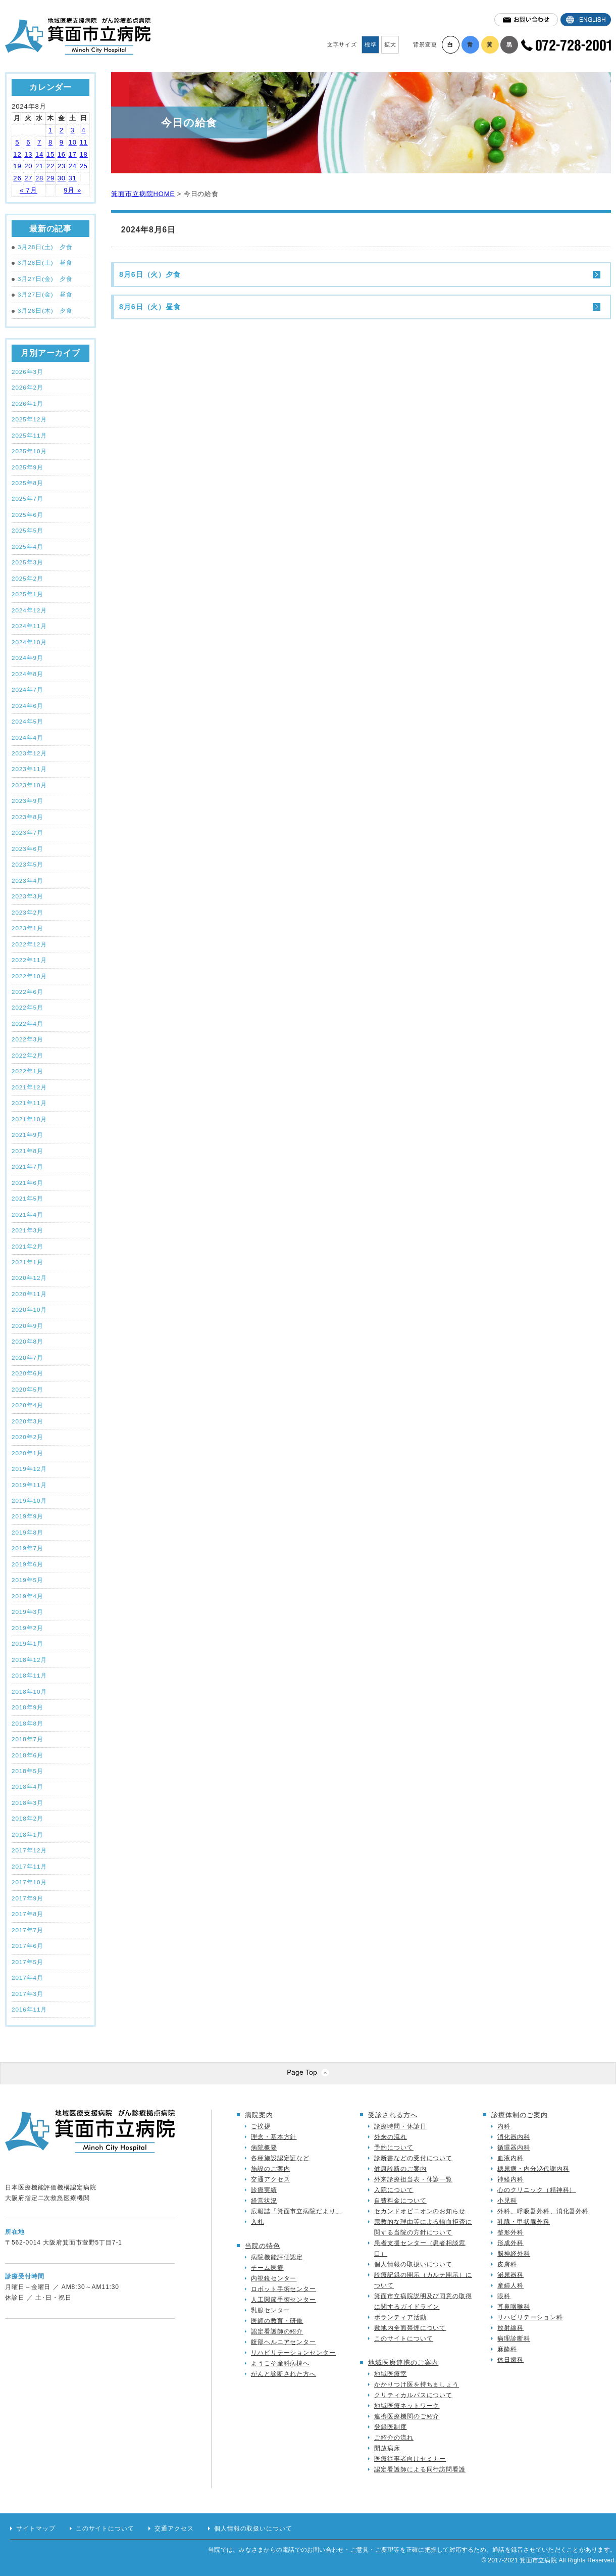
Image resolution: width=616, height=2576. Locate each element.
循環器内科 (513, 2147)
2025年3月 (27, 562)
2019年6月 (27, 1564)
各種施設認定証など (280, 2158)
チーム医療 (267, 2267)
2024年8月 (27, 674)
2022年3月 (27, 1039)
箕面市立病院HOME (143, 194)
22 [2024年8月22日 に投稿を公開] (50, 166)
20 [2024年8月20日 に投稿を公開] (28, 166)
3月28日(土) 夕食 (42, 247)
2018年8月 (27, 1723)
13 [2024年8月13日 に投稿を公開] (28, 154)
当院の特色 (262, 2246)
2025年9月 (27, 467)
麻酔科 (507, 2349)
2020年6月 (27, 1373)
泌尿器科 (510, 2274)
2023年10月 (29, 785)
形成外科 (510, 2243)
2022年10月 (29, 976)
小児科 (507, 2200)
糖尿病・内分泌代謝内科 (533, 2168)
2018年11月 (29, 1675)
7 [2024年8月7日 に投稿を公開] (39, 142)
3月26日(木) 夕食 (42, 311)
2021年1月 (27, 1262)
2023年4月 (27, 880)
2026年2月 (27, 387)
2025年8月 (27, 483)
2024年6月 (27, 705)
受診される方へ (392, 2115)
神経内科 (510, 2179)
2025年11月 (29, 435)
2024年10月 (29, 642)
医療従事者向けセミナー (410, 2458)
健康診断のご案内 (400, 2168)
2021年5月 (27, 1198)
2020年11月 (29, 1294)
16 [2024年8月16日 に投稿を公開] (62, 154)
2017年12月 (29, 1850)
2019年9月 (27, 1516)
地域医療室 (390, 2373)
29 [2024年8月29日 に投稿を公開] (50, 178)
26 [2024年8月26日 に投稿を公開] (17, 178)
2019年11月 (29, 1485)
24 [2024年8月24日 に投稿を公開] (73, 166)
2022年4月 (27, 1023)
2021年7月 (27, 1166)
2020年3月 (27, 1421)
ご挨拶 (261, 2126)
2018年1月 (27, 1834)
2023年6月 (27, 848)
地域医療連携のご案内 (403, 2362)
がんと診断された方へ (283, 2373)
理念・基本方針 (273, 2136)
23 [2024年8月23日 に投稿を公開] (62, 166)
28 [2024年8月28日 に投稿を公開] (39, 178)
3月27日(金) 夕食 (42, 279)
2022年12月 (29, 944)
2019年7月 (27, 1548)
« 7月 (28, 190)
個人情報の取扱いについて (413, 2264)
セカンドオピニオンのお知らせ (420, 2211)
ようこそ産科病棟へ (280, 2363)
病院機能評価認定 (277, 2257)
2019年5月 (27, 1580)
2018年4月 (27, 1786)
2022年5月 (27, 1007)
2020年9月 (27, 1325)
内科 (503, 2126)
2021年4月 (27, 1214)
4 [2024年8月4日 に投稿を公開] (83, 130)
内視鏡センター (273, 2278)
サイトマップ (35, 2528)
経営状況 (264, 2200)
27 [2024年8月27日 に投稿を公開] (28, 178)
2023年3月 (27, 896)
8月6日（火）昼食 (150, 307)
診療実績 (264, 2189)
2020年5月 (27, 1389)
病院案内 (259, 2115)
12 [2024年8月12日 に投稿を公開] (17, 154)
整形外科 (510, 2232)
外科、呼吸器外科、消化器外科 (543, 2211)
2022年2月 (27, 1055)
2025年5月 (27, 530)
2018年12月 (29, 1659)
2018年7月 (27, 1739)
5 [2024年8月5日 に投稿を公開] (17, 142)
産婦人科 (510, 2285)
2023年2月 (27, 912)
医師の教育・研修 (277, 2320)
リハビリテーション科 (529, 2317)
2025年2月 (27, 578)
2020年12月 (29, 1277)
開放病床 (387, 2448)
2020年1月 (27, 1453)
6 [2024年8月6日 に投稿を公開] (28, 142)
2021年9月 (27, 1134)
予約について (393, 2147)
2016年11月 (29, 2009)
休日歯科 (510, 2359)
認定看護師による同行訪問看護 (420, 2469)
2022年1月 (27, 1071)
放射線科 (510, 2327)
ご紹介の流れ (393, 2437)
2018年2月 (27, 1818)
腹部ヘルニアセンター (283, 2342)
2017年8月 (27, 1914)
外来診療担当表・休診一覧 (413, 2179)
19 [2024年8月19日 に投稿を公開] (17, 166)
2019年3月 (27, 1611)
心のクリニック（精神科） (536, 2189)
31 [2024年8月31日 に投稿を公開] (73, 178)
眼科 (503, 2296)
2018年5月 (27, 1771)
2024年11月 (29, 626)
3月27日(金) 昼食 (42, 295)
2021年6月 (27, 1182)
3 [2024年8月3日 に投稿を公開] (73, 130)
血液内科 (510, 2158)
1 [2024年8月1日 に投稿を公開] (50, 130)
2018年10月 (29, 1691)
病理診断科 (513, 2338)
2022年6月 (27, 991)
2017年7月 (27, 1930)
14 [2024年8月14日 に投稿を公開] (39, 154)
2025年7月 (27, 498)
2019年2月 (27, 1628)
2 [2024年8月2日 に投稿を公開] (62, 130)
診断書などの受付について (413, 2158)
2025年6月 (27, 514)
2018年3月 (27, 1802)
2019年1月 (27, 1643)
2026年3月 (27, 371)
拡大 (390, 44)
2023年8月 (27, 817)
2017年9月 (27, 1898)
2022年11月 (29, 960)
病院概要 (264, 2147)
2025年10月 (29, 451)
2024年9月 (27, 657)
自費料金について (400, 2200)
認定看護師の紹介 (277, 2331)
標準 (371, 44)
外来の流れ (390, 2136)
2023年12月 (29, 753)
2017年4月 (27, 1977)
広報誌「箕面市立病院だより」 (296, 2211)
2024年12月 (29, 610)
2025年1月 (27, 594)
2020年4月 (27, 1405)
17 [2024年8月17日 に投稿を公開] (73, 154)
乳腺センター (270, 2310)
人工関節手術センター (283, 2299)
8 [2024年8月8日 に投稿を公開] (50, 142)
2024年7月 (27, 689)
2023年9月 (27, 800)
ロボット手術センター (283, 2289)
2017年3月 (27, 1993)
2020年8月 (27, 1341)
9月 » (72, 190)
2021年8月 (27, 1151)
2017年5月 (27, 1962)
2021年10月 (29, 1119)
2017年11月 (29, 1866)
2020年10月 (29, 1309)
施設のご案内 (270, 2168)
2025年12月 (29, 419)
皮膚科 (507, 2264)
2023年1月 (27, 928)
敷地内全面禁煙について (410, 2327)
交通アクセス (270, 2179)
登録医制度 (390, 2426)
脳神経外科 (513, 2253)
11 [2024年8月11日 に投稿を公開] (83, 142)
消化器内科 (513, 2136)
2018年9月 (27, 1707)
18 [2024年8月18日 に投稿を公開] (83, 154)
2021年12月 (29, 1087)
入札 (257, 2221)
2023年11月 (29, 769)
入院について (393, 2189)
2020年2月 (27, 1437)
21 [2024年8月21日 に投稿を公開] (39, 166)
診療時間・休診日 (400, 2126)
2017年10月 (29, 1882)
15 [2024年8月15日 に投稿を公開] (50, 154)
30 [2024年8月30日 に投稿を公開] (62, 178)
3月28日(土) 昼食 (42, 263)
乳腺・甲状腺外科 (523, 2221)
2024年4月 (27, 737)
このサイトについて (403, 2338)
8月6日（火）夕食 (150, 274)
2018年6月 (27, 1755)
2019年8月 (27, 1532)
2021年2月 (27, 1246)
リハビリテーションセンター (293, 2352)
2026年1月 (27, 403)
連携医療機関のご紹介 (406, 2416)
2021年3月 (27, 1230)
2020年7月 (27, 1357)
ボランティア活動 (400, 2317)
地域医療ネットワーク (406, 2405)
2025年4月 (27, 546)
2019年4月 (27, 1596)
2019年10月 (29, 1500)
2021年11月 (29, 1103)
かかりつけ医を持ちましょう (416, 2384)
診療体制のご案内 (519, 2115)
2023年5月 (27, 864)
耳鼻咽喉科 (513, 2306)
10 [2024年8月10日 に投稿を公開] (73, 142)
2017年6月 (27, 1945)
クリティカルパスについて (413, 2395)
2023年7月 (27, 832)
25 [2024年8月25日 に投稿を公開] (83, 166)
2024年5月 (27, 721)
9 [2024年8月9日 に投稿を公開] (62, 142)
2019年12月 (29, 1468)
